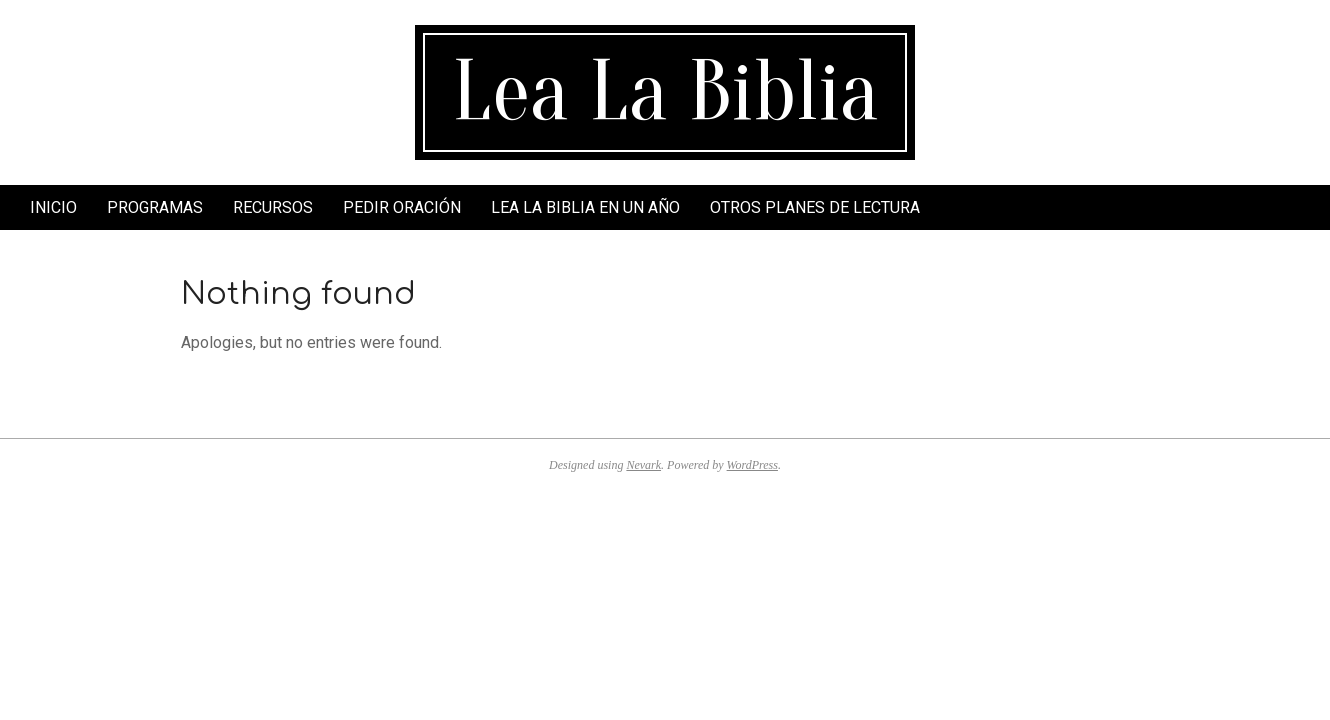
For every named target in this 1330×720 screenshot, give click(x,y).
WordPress (752, 465)
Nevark (643, 465)
